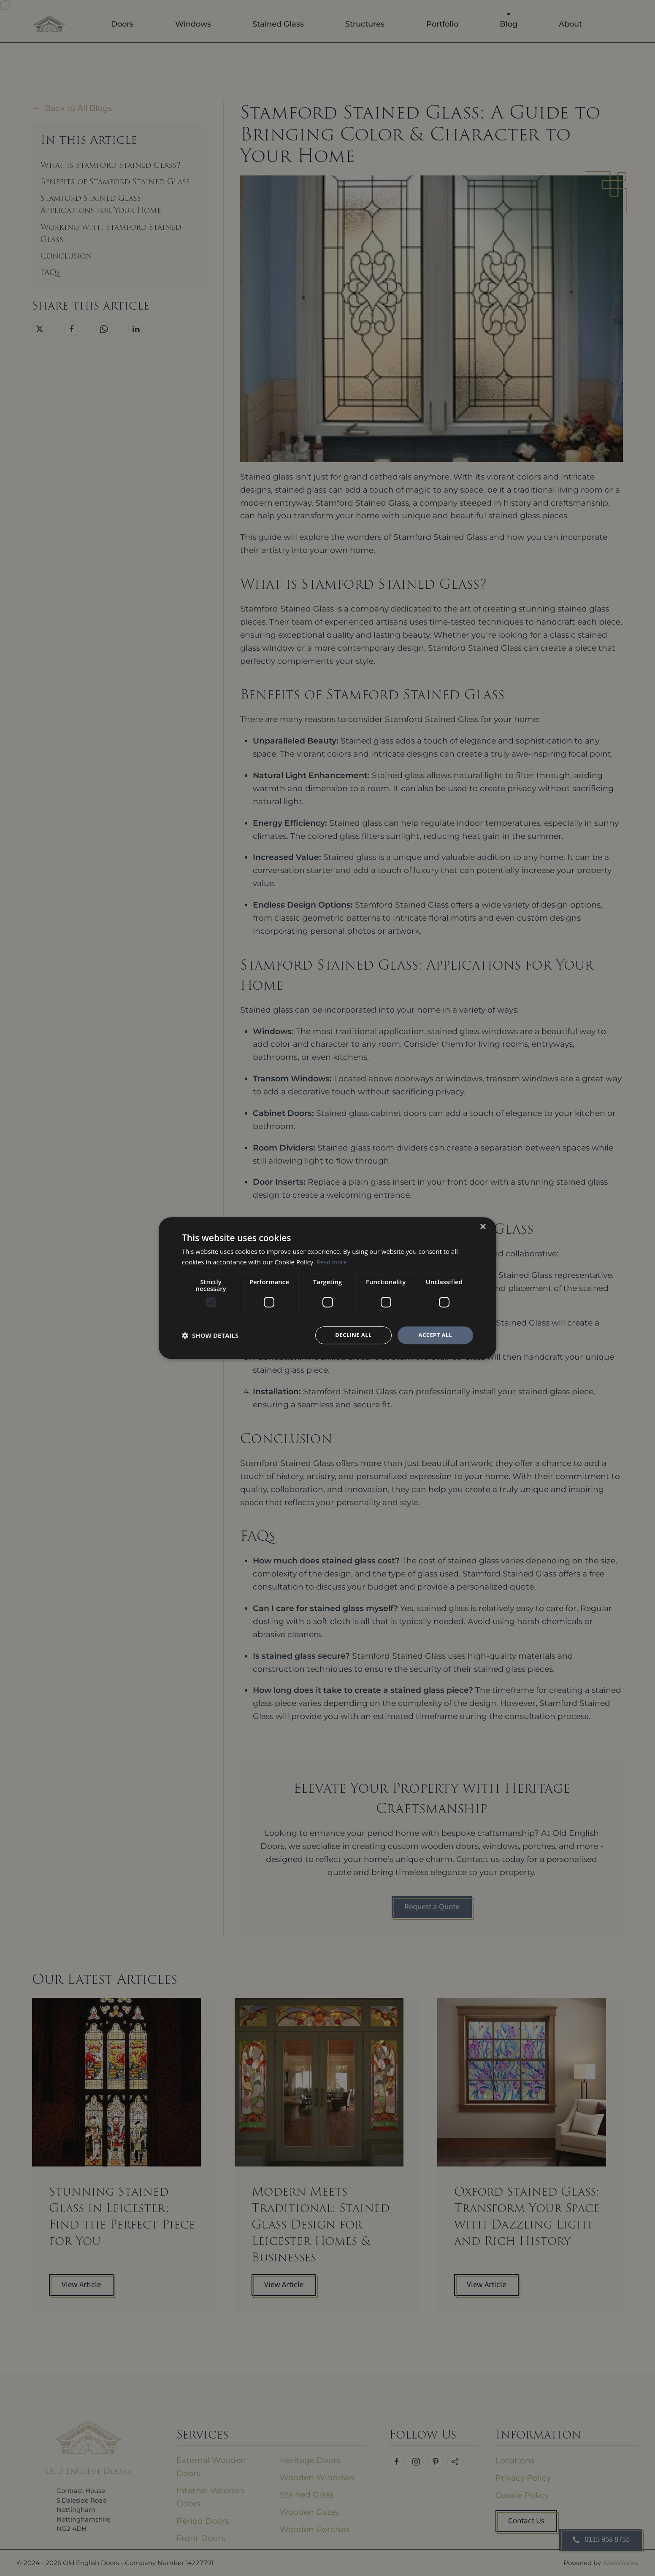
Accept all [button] (435, 1335)
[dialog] (327, 1288)
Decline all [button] (353, 1335)
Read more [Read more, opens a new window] (333, 1261)
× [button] (482, 1226)
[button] (210, 1335)
